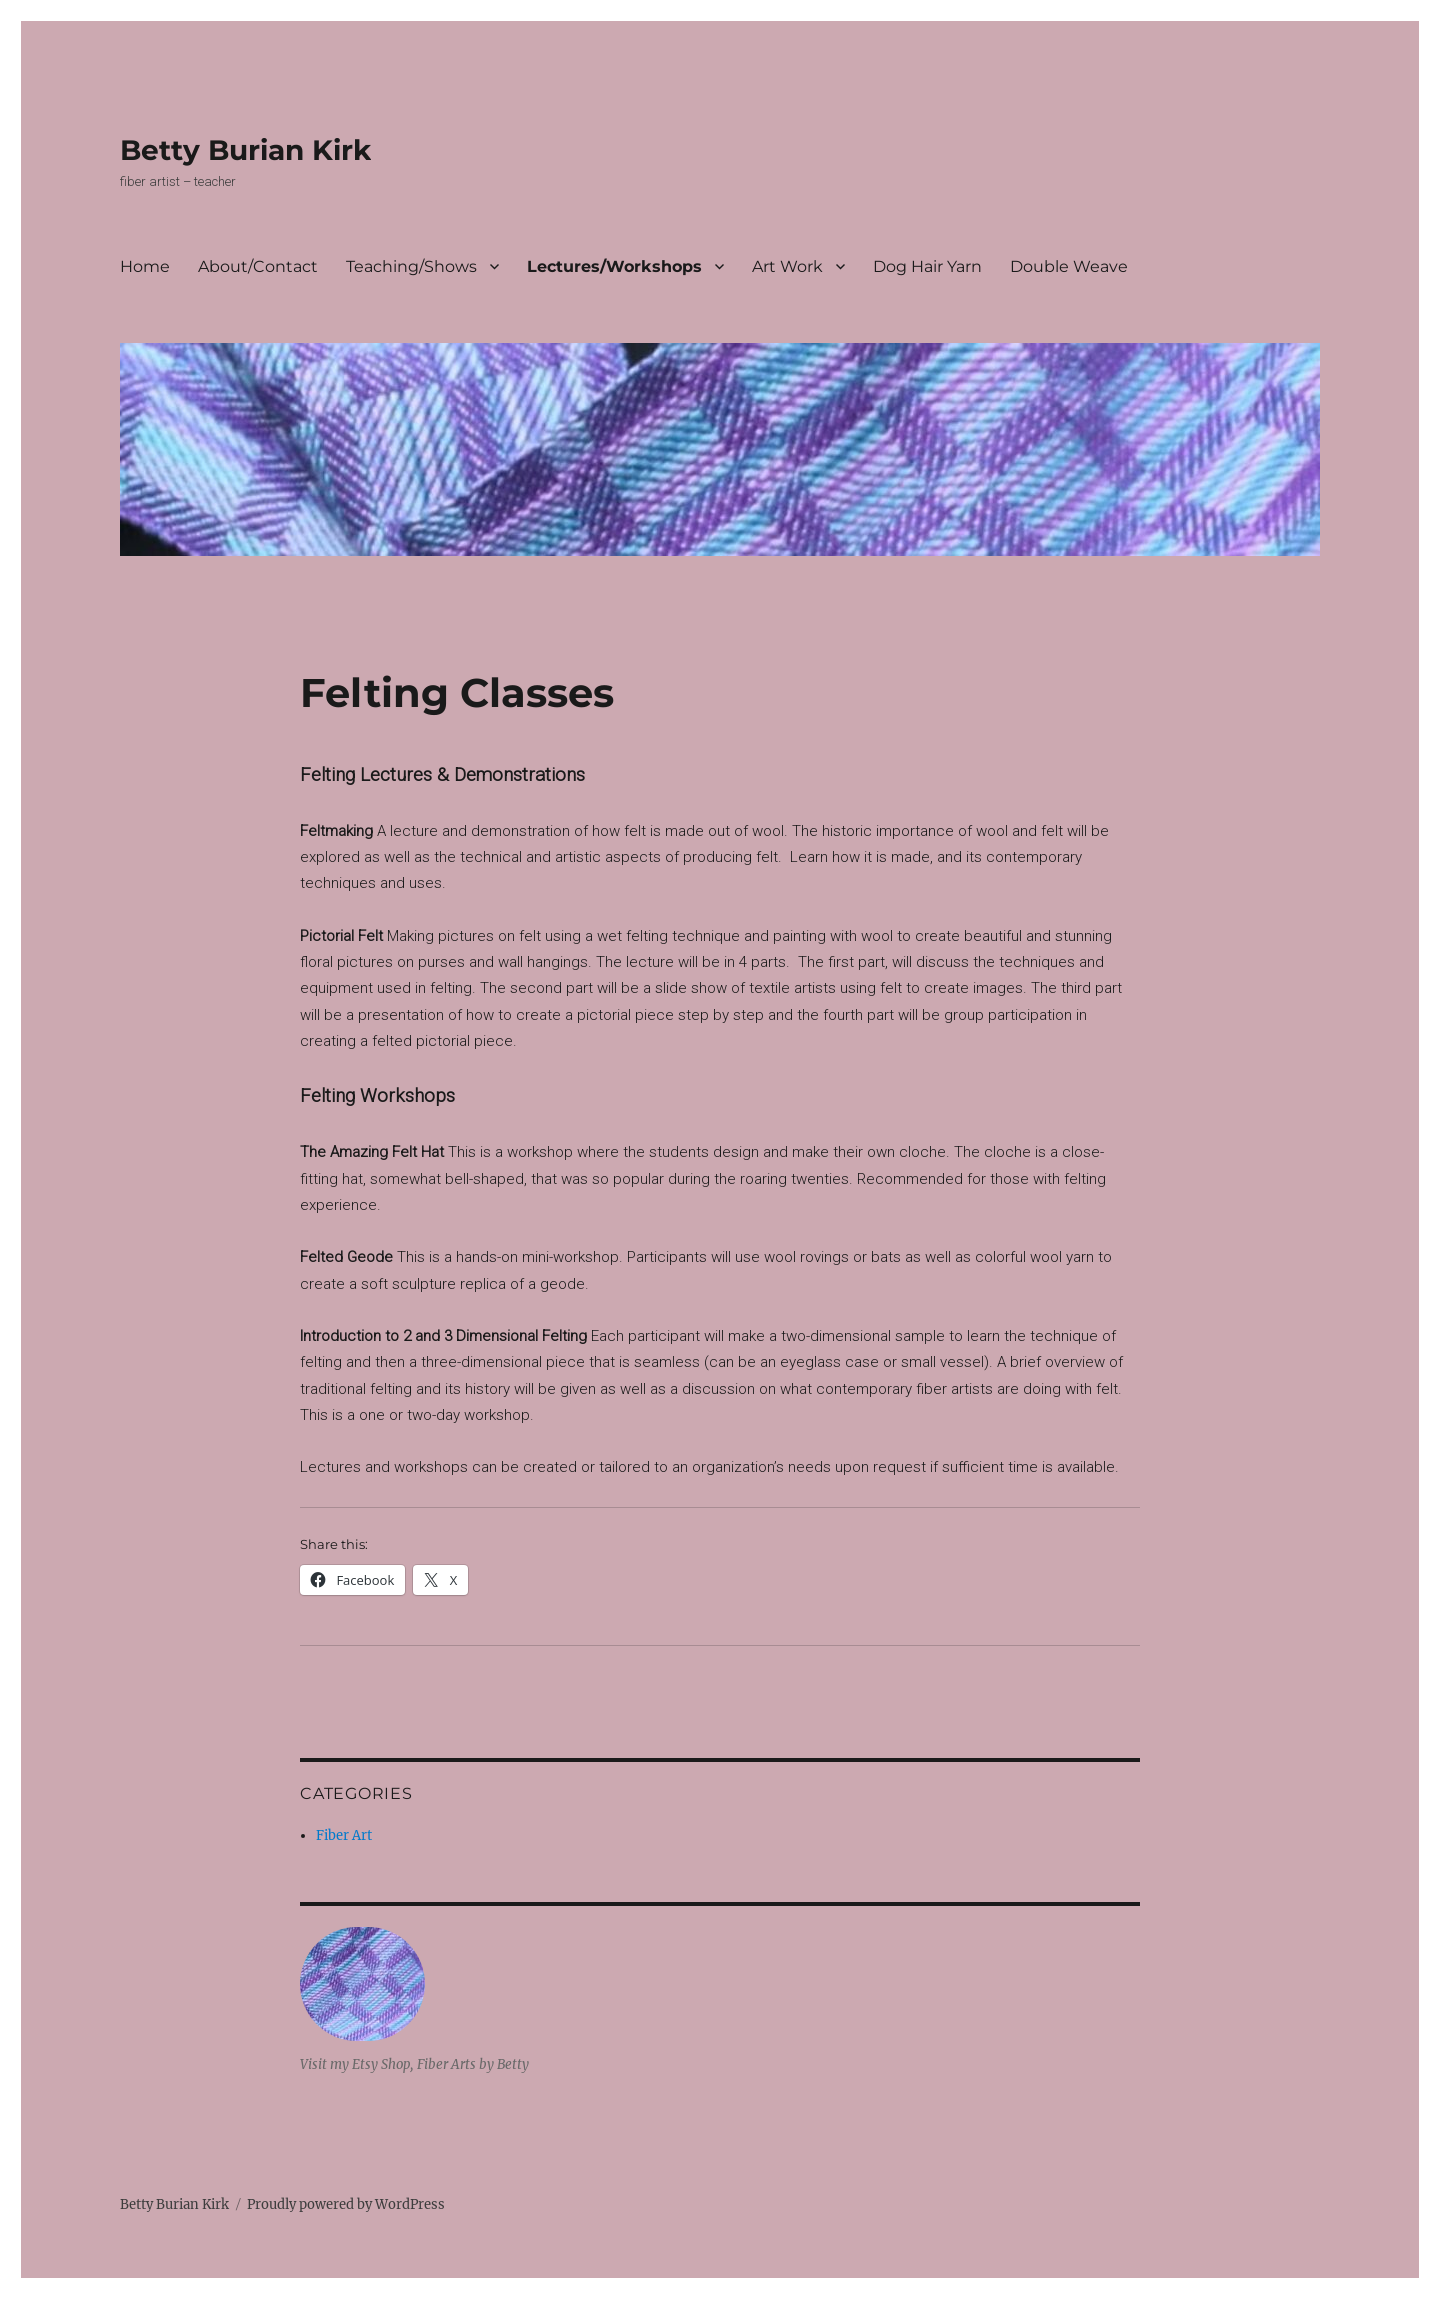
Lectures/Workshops (614, 266)
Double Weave (1069, 266)
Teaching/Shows (411, 266)
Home (145, 266)
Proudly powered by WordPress (346, 2204)
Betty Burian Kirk (245, 150)
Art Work (787, 266)
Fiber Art (344, 1835)
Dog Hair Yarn (927, 266)
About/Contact (258, 266)
